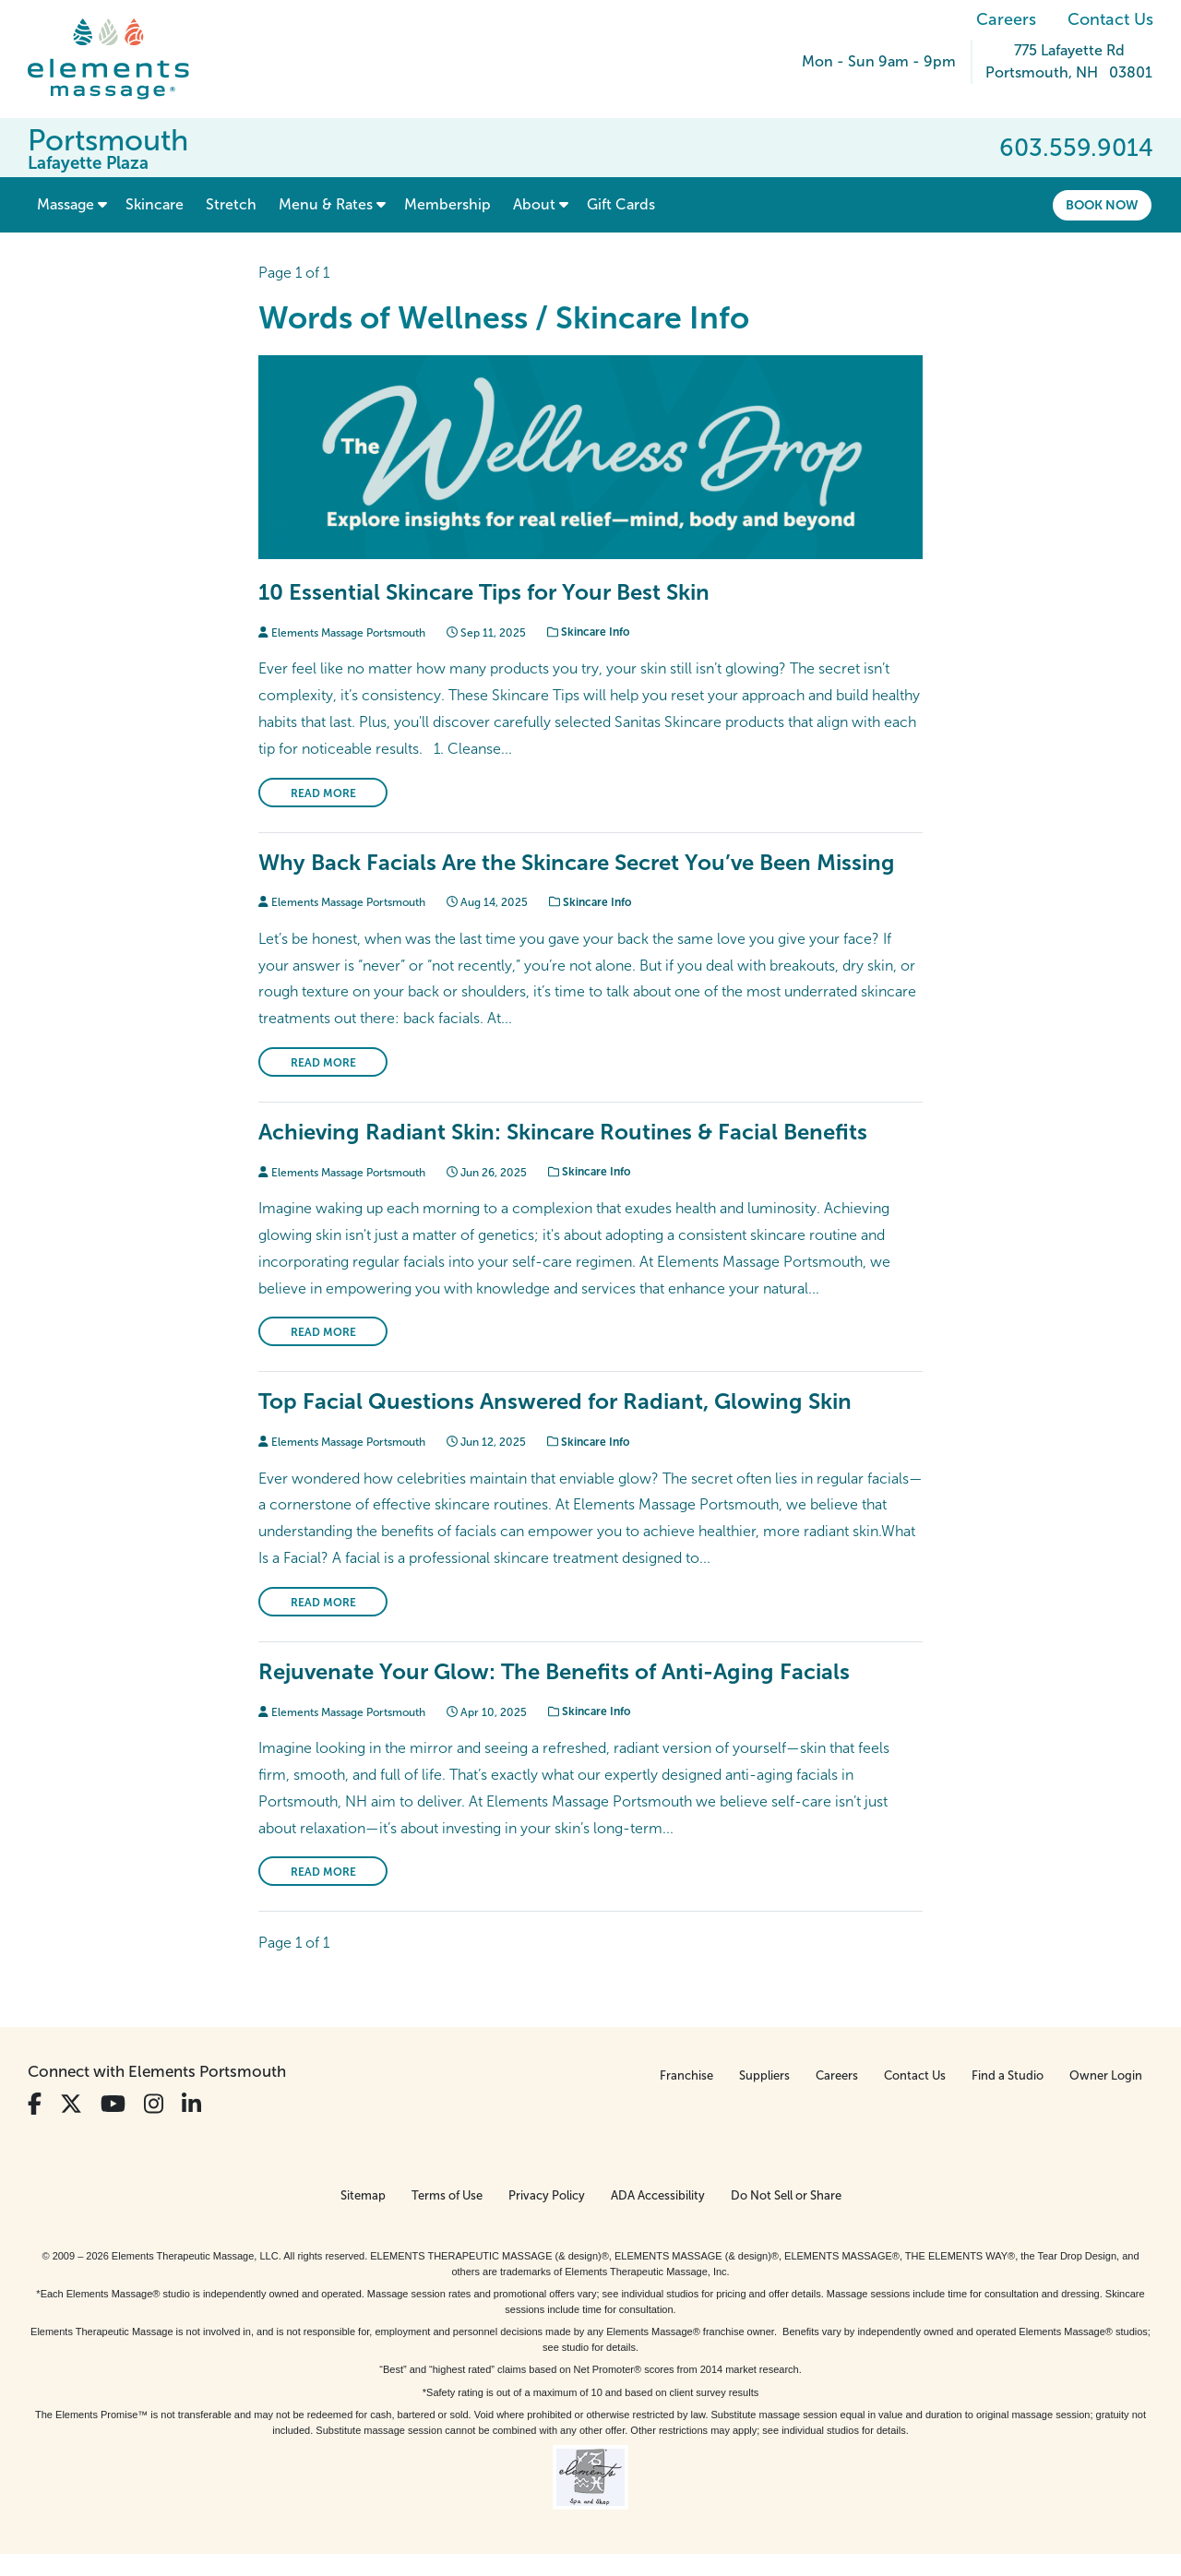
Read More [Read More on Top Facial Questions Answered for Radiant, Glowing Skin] (323, 1602)
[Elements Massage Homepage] (122, 59)
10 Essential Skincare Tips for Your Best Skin (484, 591)
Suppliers (764, 2075)
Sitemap (363, 2195)
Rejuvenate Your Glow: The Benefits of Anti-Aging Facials (554, 1671)
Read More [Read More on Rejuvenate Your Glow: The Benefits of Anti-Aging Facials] (323, 1872)
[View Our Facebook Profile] (34, 2104)
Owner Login (1105, 2075)
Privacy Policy (546, 2195)
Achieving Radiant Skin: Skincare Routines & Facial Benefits (562, 1131)
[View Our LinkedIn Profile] (191, 2104)
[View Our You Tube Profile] (113, 2104)
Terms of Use (447, 2195)
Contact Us (1110, 19)
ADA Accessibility (658, 2195)
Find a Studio (1008, 2075)
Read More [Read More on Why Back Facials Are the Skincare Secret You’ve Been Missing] (323, 1062)
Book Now (1102, 204)
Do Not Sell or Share (786, 2195)
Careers (1006, 19)
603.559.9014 (1076, 148)
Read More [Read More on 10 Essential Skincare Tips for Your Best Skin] (323, 793)
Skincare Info (588, 632)
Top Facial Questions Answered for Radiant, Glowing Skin (555, 1401)
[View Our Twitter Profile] (71, 2104)
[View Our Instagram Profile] (154, 2104)
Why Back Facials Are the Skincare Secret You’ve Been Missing (576, 862)
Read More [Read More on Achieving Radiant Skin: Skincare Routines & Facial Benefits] (323, 1332)
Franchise (686, 2075)
